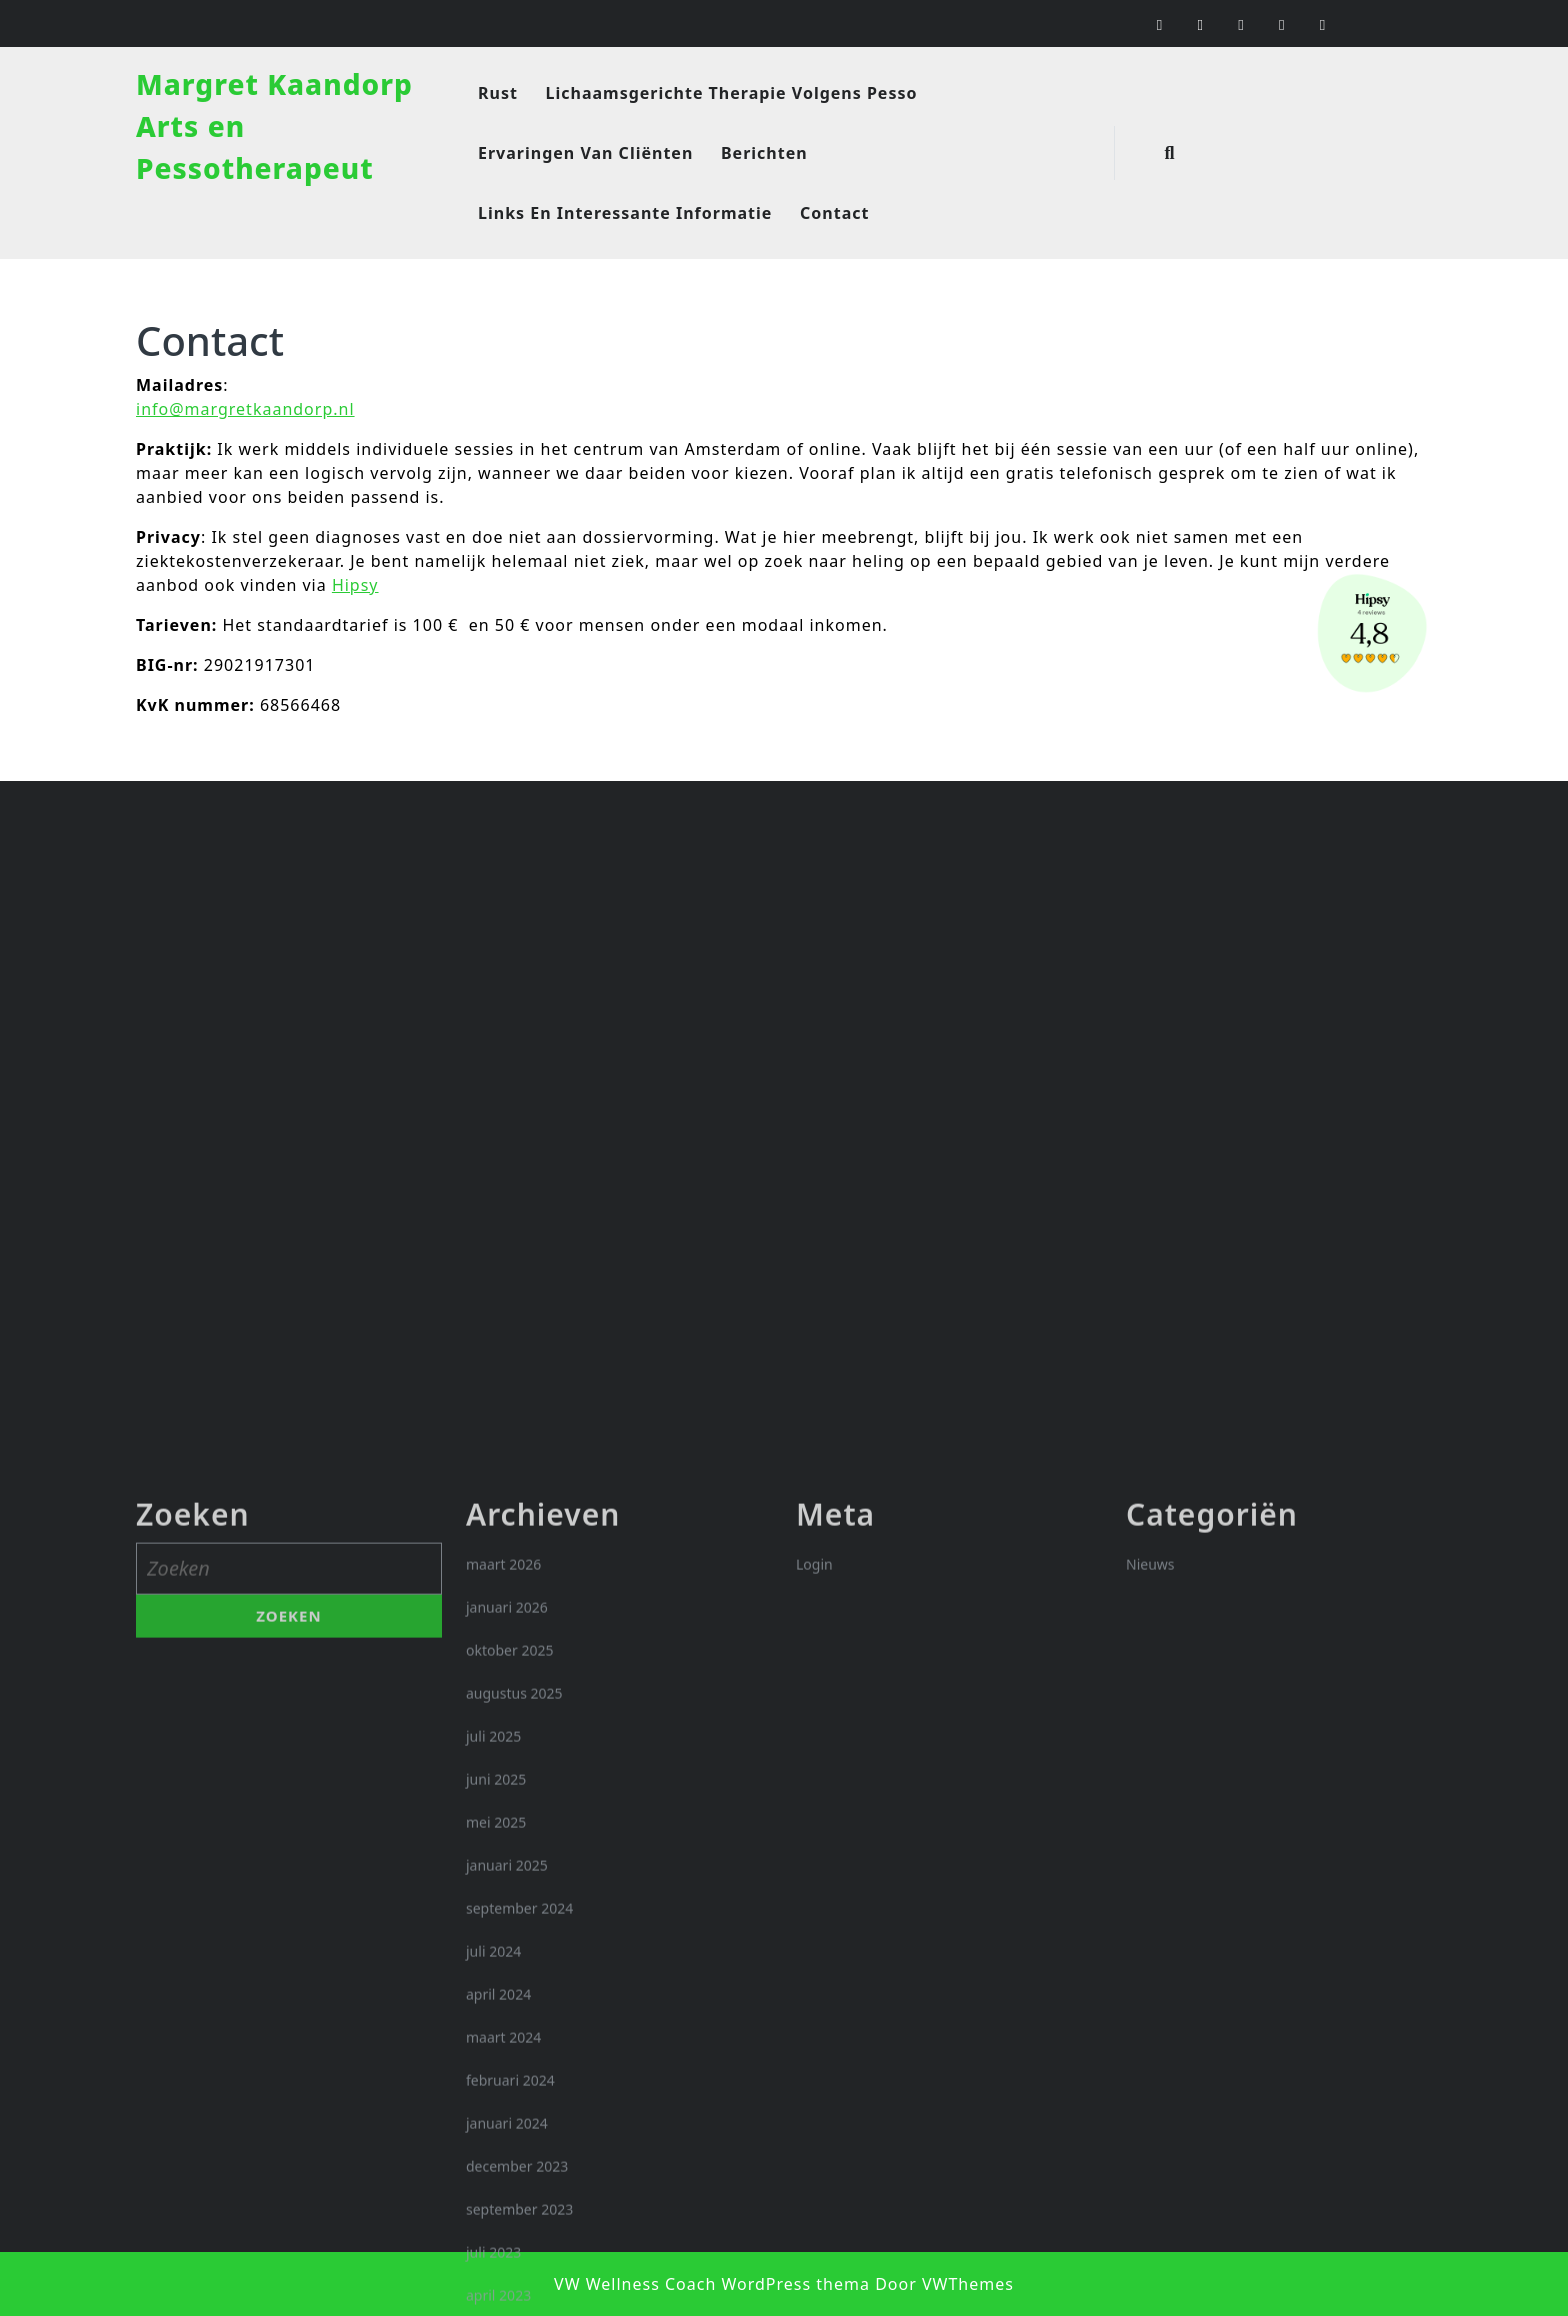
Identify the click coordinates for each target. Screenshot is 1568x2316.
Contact (834, 213)
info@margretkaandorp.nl (245, 409)
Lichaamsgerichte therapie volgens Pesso (732, 93)
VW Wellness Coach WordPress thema (712, 2284)
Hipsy (355, 585)
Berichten (764, 153)
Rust (498, 93)
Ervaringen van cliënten (585, 153)
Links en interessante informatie (625, 213)
